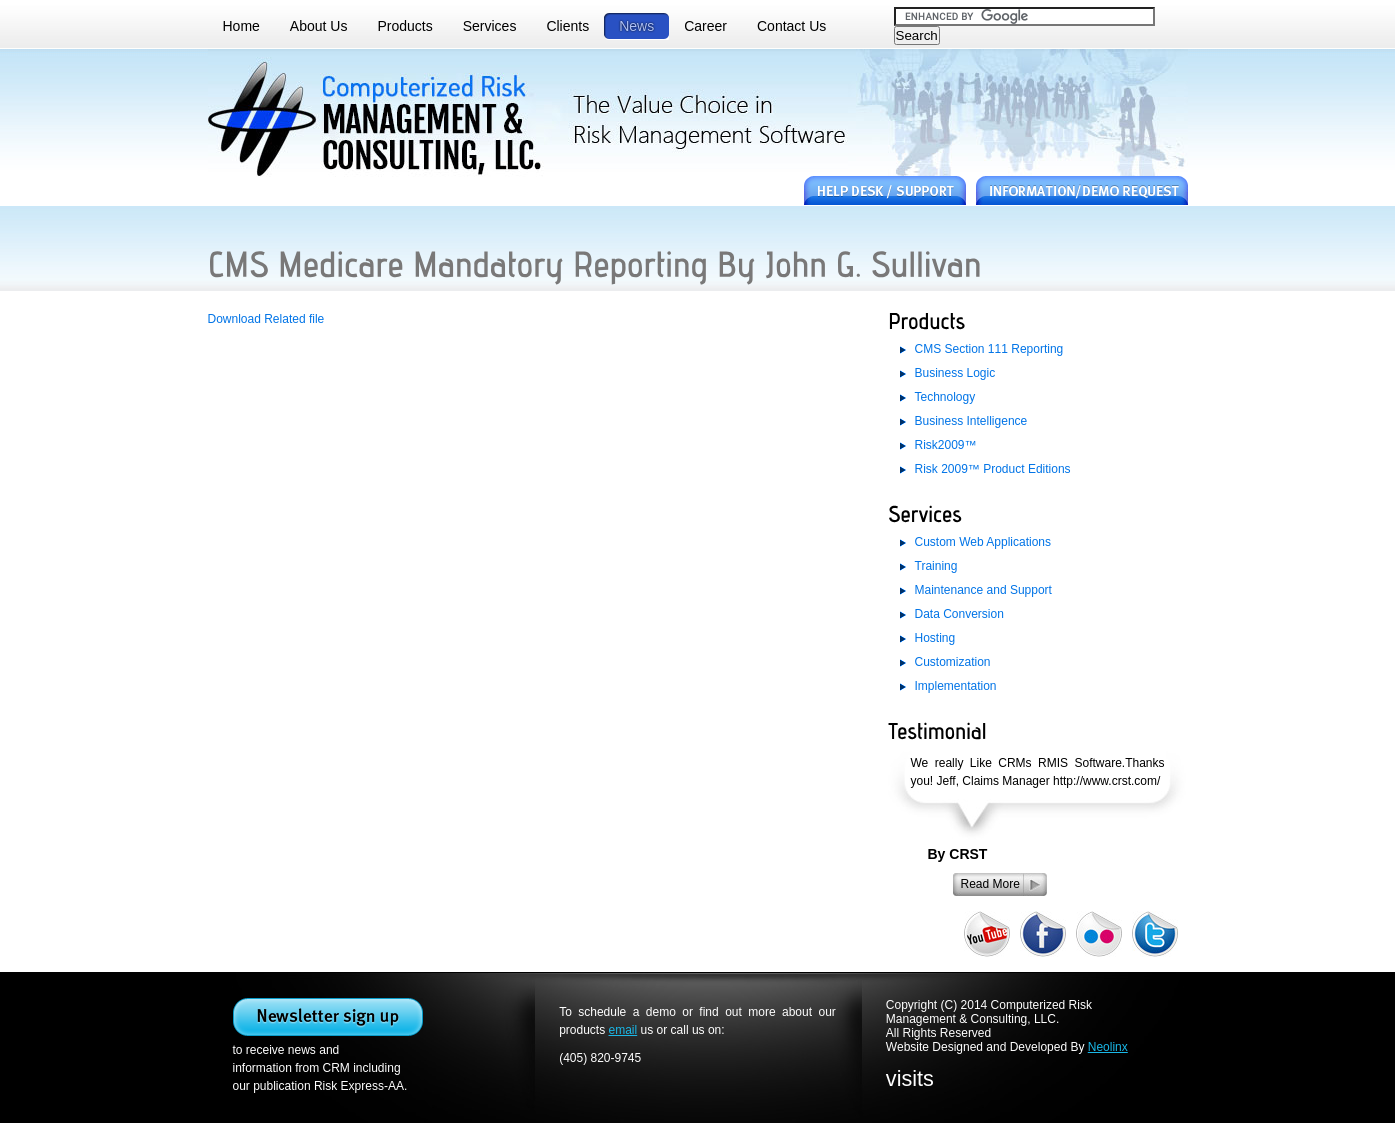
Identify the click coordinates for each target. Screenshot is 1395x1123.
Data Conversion (959, 614)
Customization (953, 662)
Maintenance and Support (983, 590)
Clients (567, 26)
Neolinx (1108, 1047)
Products (404, 26)
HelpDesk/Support (885, 191)
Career (705, 26)
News (636, 26)
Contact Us (791, 26)
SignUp (328, 1017)
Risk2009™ (946, 445)
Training (936, 566)
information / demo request (1082, 191)
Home (241, 26)
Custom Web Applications (983, 542)
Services (490, 26)
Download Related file (266, 319)
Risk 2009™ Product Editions (993, 469)
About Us (319, 26)
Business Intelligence (971, 421)
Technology (945, 397)
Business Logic (955, 373)
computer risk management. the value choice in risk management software (382, 120)
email (623, 1030)
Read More (990, 884)
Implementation (956, 686)
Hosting (935, 638)
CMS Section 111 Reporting (989, 349)
